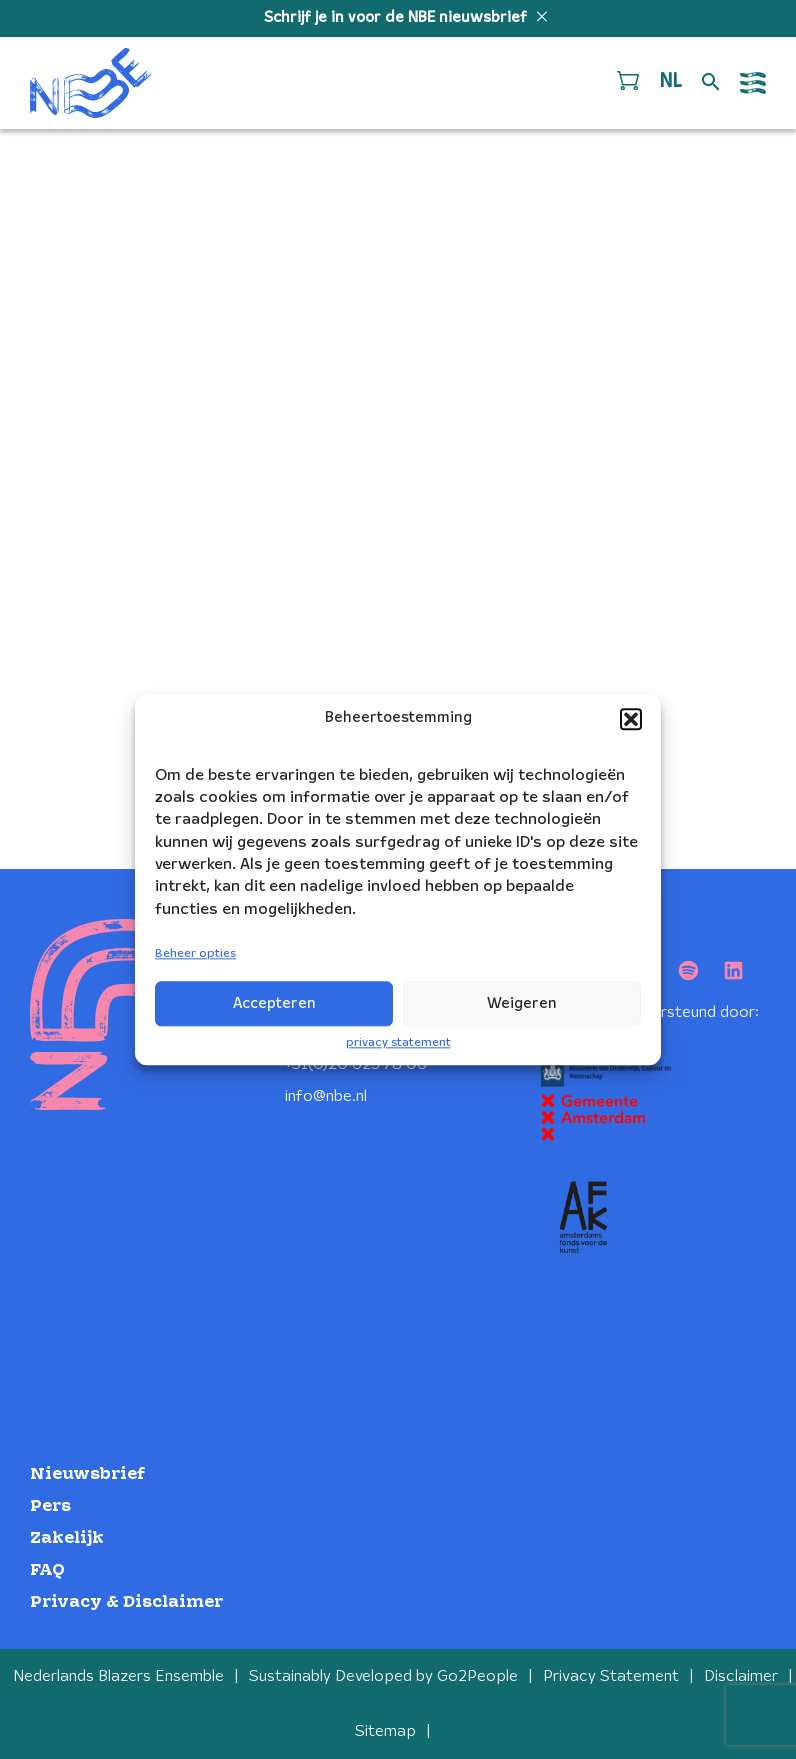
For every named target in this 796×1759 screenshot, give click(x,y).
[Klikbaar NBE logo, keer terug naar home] (91, 83)
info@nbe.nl (326, 1096)
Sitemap (385, 1731)
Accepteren (274, 1004)
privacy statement (398, 1042)
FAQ (47, 1570)
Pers (50, 1506)
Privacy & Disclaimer (126, 1602)
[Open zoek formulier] (711, 83)
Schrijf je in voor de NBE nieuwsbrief (397, 18)
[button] (631, 719)
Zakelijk (67, 1538)
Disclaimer (741, 1676)
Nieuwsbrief (87, 1474)
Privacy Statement (611, 1676)
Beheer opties (195, 954)
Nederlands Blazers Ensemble (118, 1676)
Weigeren (522, 1004)
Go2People (477, 1676)
